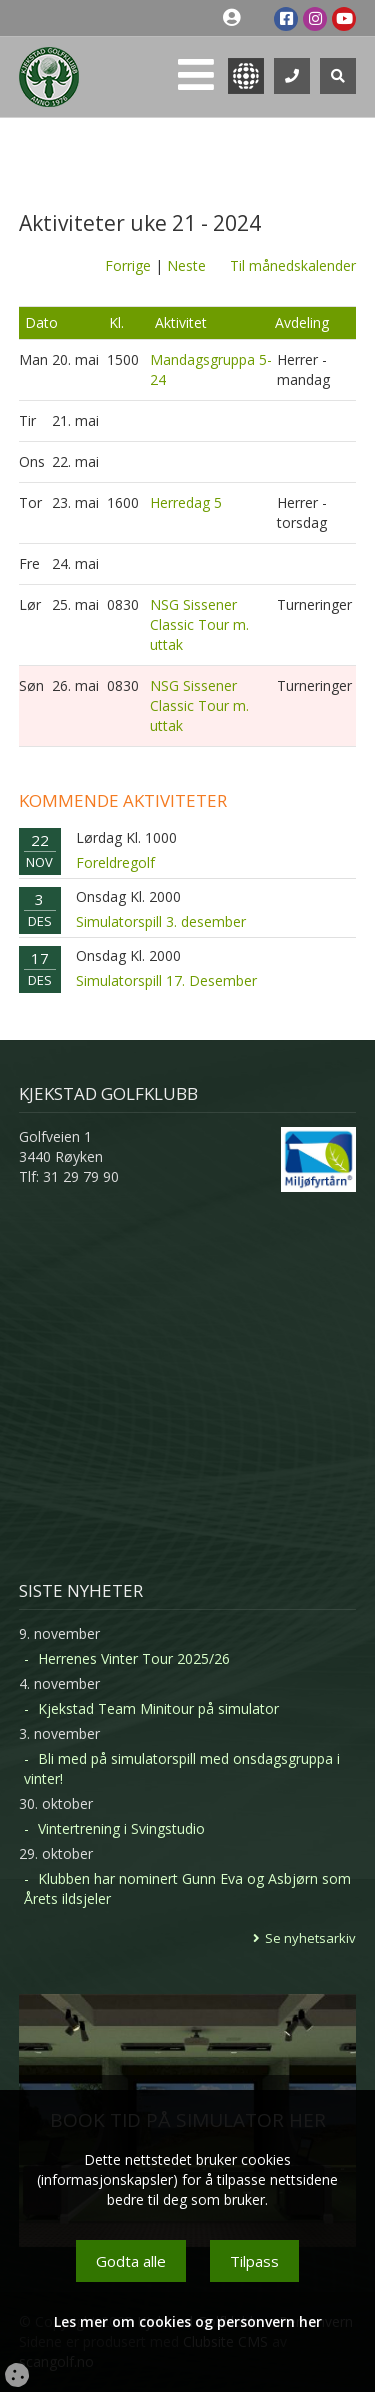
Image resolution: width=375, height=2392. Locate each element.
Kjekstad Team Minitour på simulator (158, 1708)
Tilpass (254, 2261)
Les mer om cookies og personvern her (188, 2321)
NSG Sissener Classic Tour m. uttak (199, 624)
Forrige (128, 265)
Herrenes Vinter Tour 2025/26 (134, 1658)
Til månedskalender (293, 265)
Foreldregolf (115, 862)
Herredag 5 (186, 502)
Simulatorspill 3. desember (161, 921)
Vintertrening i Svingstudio (121, 1828)
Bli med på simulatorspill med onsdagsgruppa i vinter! (182, 1768)
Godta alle (131, 2261)
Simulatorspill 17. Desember (166, 980)
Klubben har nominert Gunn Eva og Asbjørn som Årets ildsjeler (187, 1888)
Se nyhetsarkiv (310, 1938)
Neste (186, 265)
